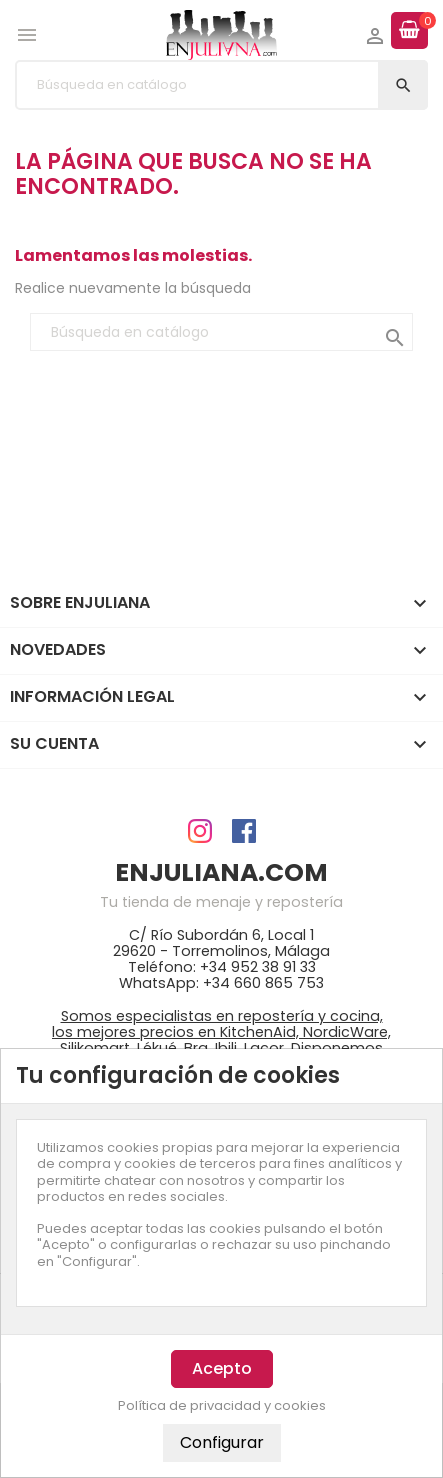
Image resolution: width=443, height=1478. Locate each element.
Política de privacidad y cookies (222, 1406)
